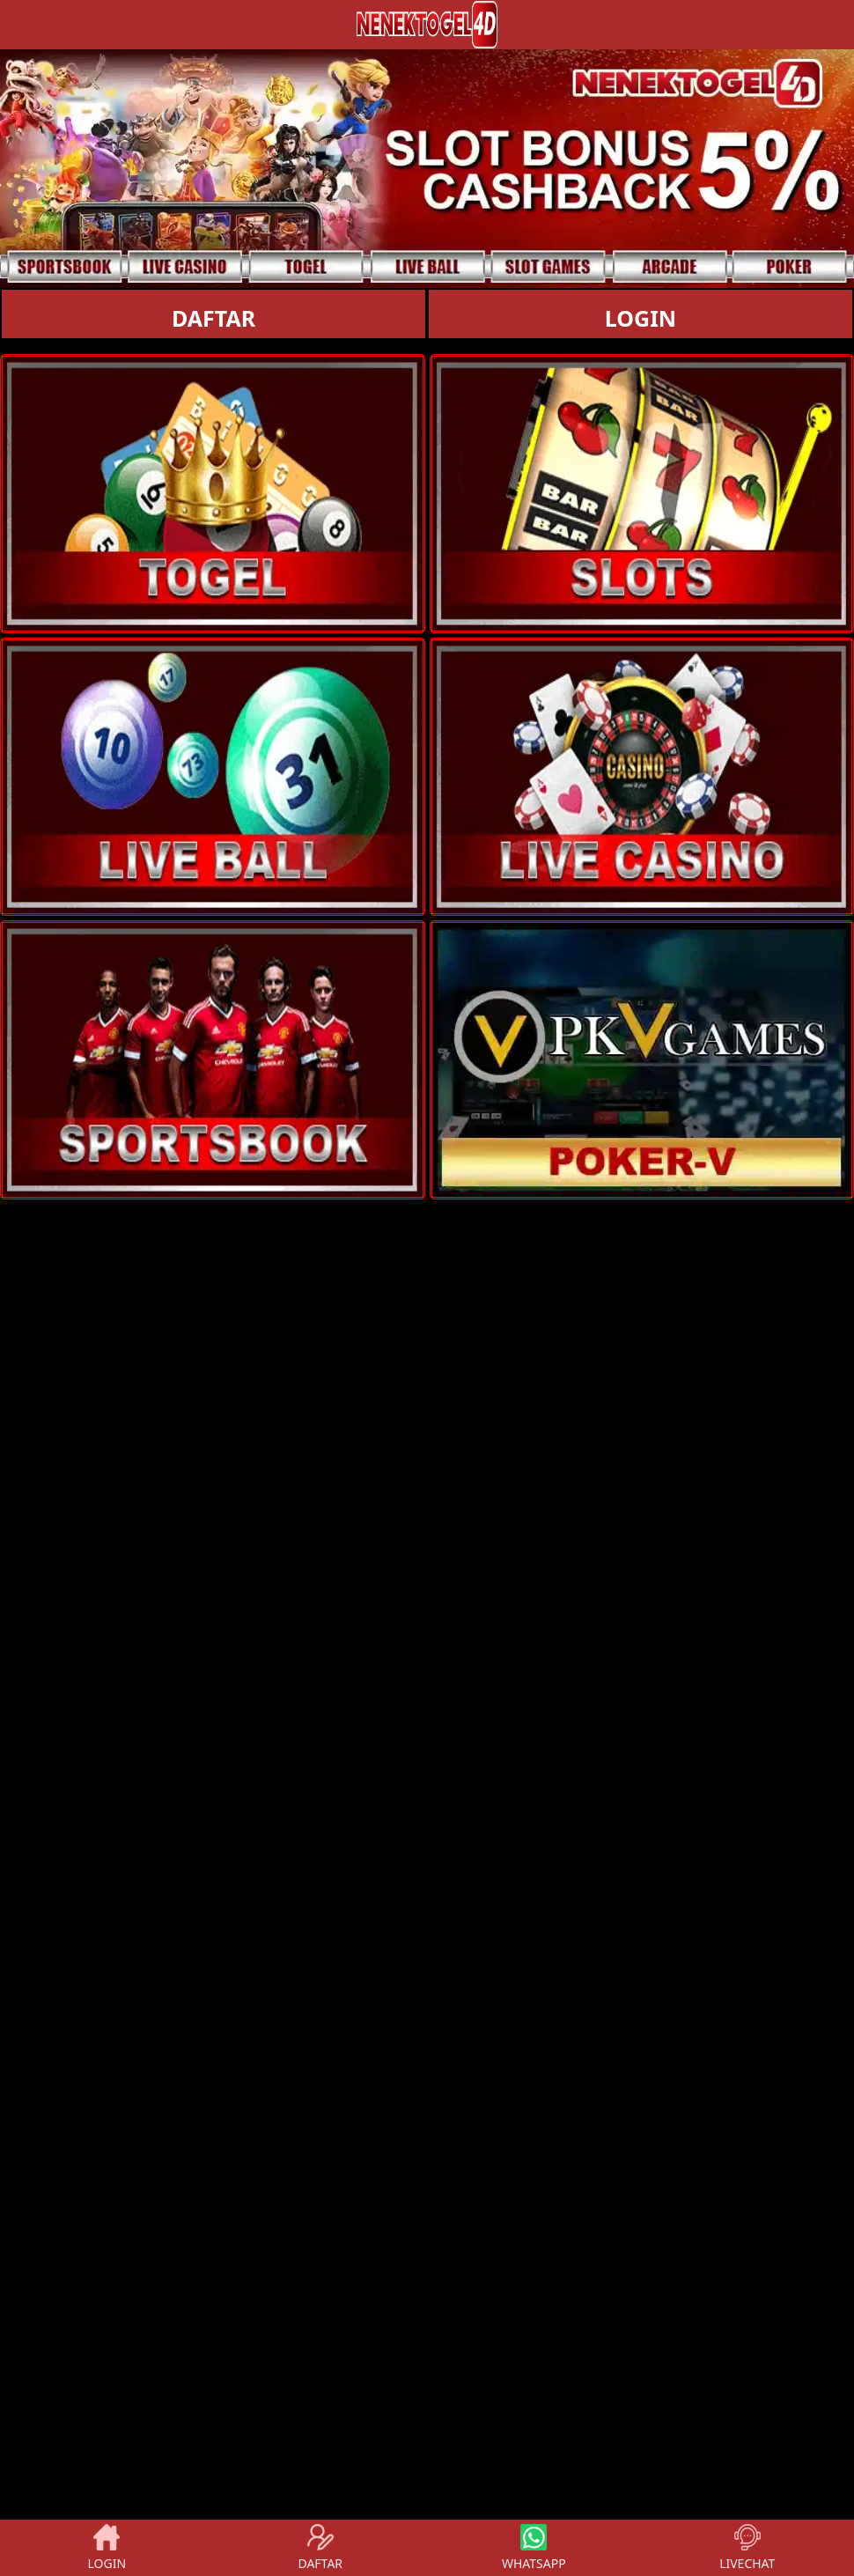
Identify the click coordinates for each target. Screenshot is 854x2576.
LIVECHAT (747, 2548)
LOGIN (640, 318)
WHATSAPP (534, 2548)
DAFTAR (213, 318)
